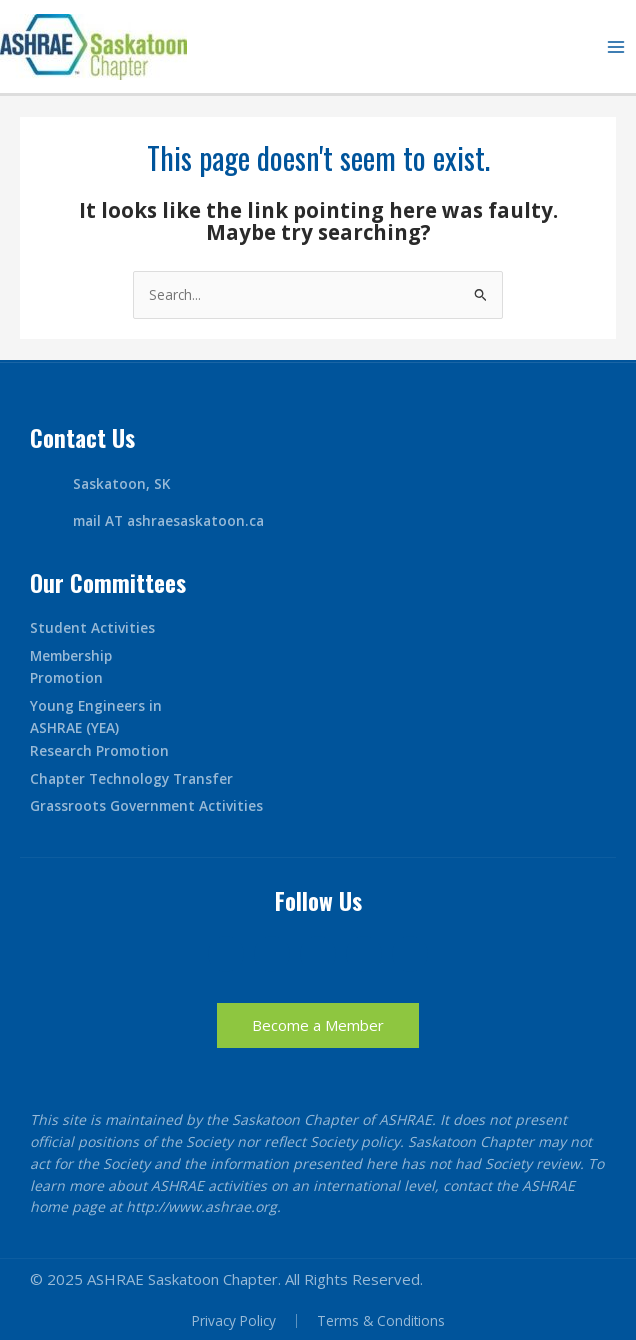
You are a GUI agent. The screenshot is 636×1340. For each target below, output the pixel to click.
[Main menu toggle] (616, 46)
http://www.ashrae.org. (203, 1206)
